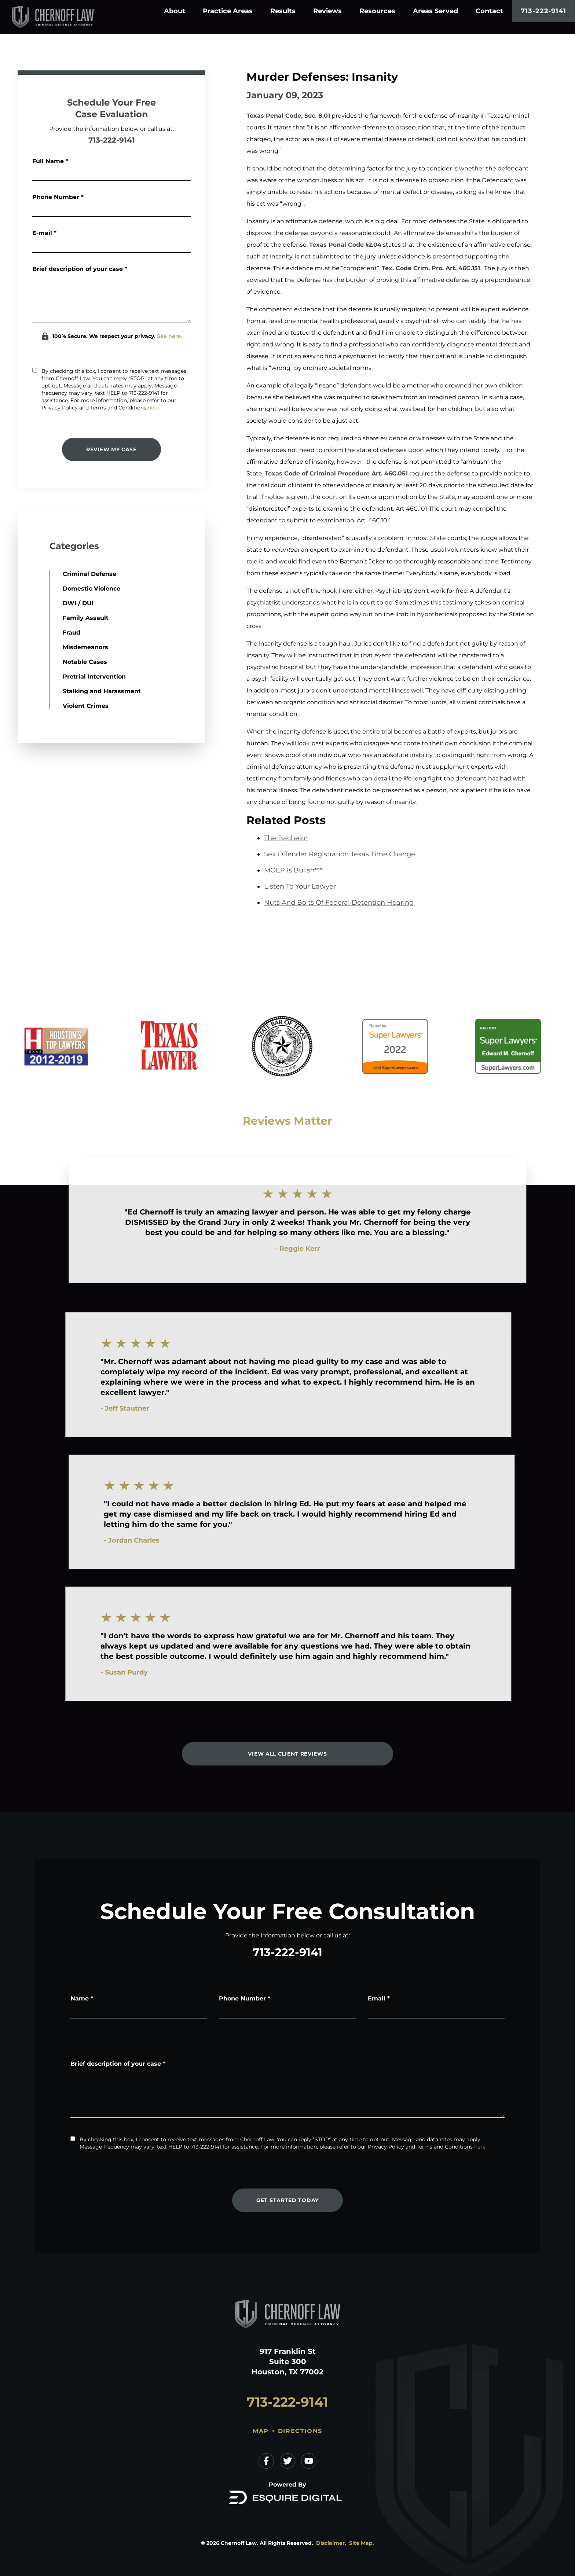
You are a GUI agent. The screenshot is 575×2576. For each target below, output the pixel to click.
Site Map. (361, 2543)
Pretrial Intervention (60, 676)
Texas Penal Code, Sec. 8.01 (288, 115)
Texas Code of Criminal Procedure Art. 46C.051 (336, 473)
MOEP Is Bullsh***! (294, 870)
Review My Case (111, 449)
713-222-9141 (543, 11)
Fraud (38, 632)
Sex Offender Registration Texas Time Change (339, 854)
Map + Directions (287, 2431)
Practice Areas (228, 11)
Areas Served (435, 11)
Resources (377, 11)
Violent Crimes (52, 705)
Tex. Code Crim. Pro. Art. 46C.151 (431, 268)
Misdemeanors (51, 647)
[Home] (64, 17)
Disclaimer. (331, 2543)
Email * (379, 1998)
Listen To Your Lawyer (300, 886)
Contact (489, 11)
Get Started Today (287, 2200)
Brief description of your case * (79, 268)
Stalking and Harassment (68, 691)
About (174, 11)
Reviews (327, 11)
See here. (169, 336)
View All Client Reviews (287, 1753)
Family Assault (52, 617)
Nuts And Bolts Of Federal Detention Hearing (339, 903)
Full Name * (50, 161)
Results (283, 11)
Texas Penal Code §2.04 (345, 244)
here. (153, 407)
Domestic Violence (58, 588)
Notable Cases (51, 661)
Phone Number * (57, 197)
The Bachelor (286, 838)
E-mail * (44, 232)
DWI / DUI (44, 603)
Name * (81, 1998)
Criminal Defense (56, 573)
